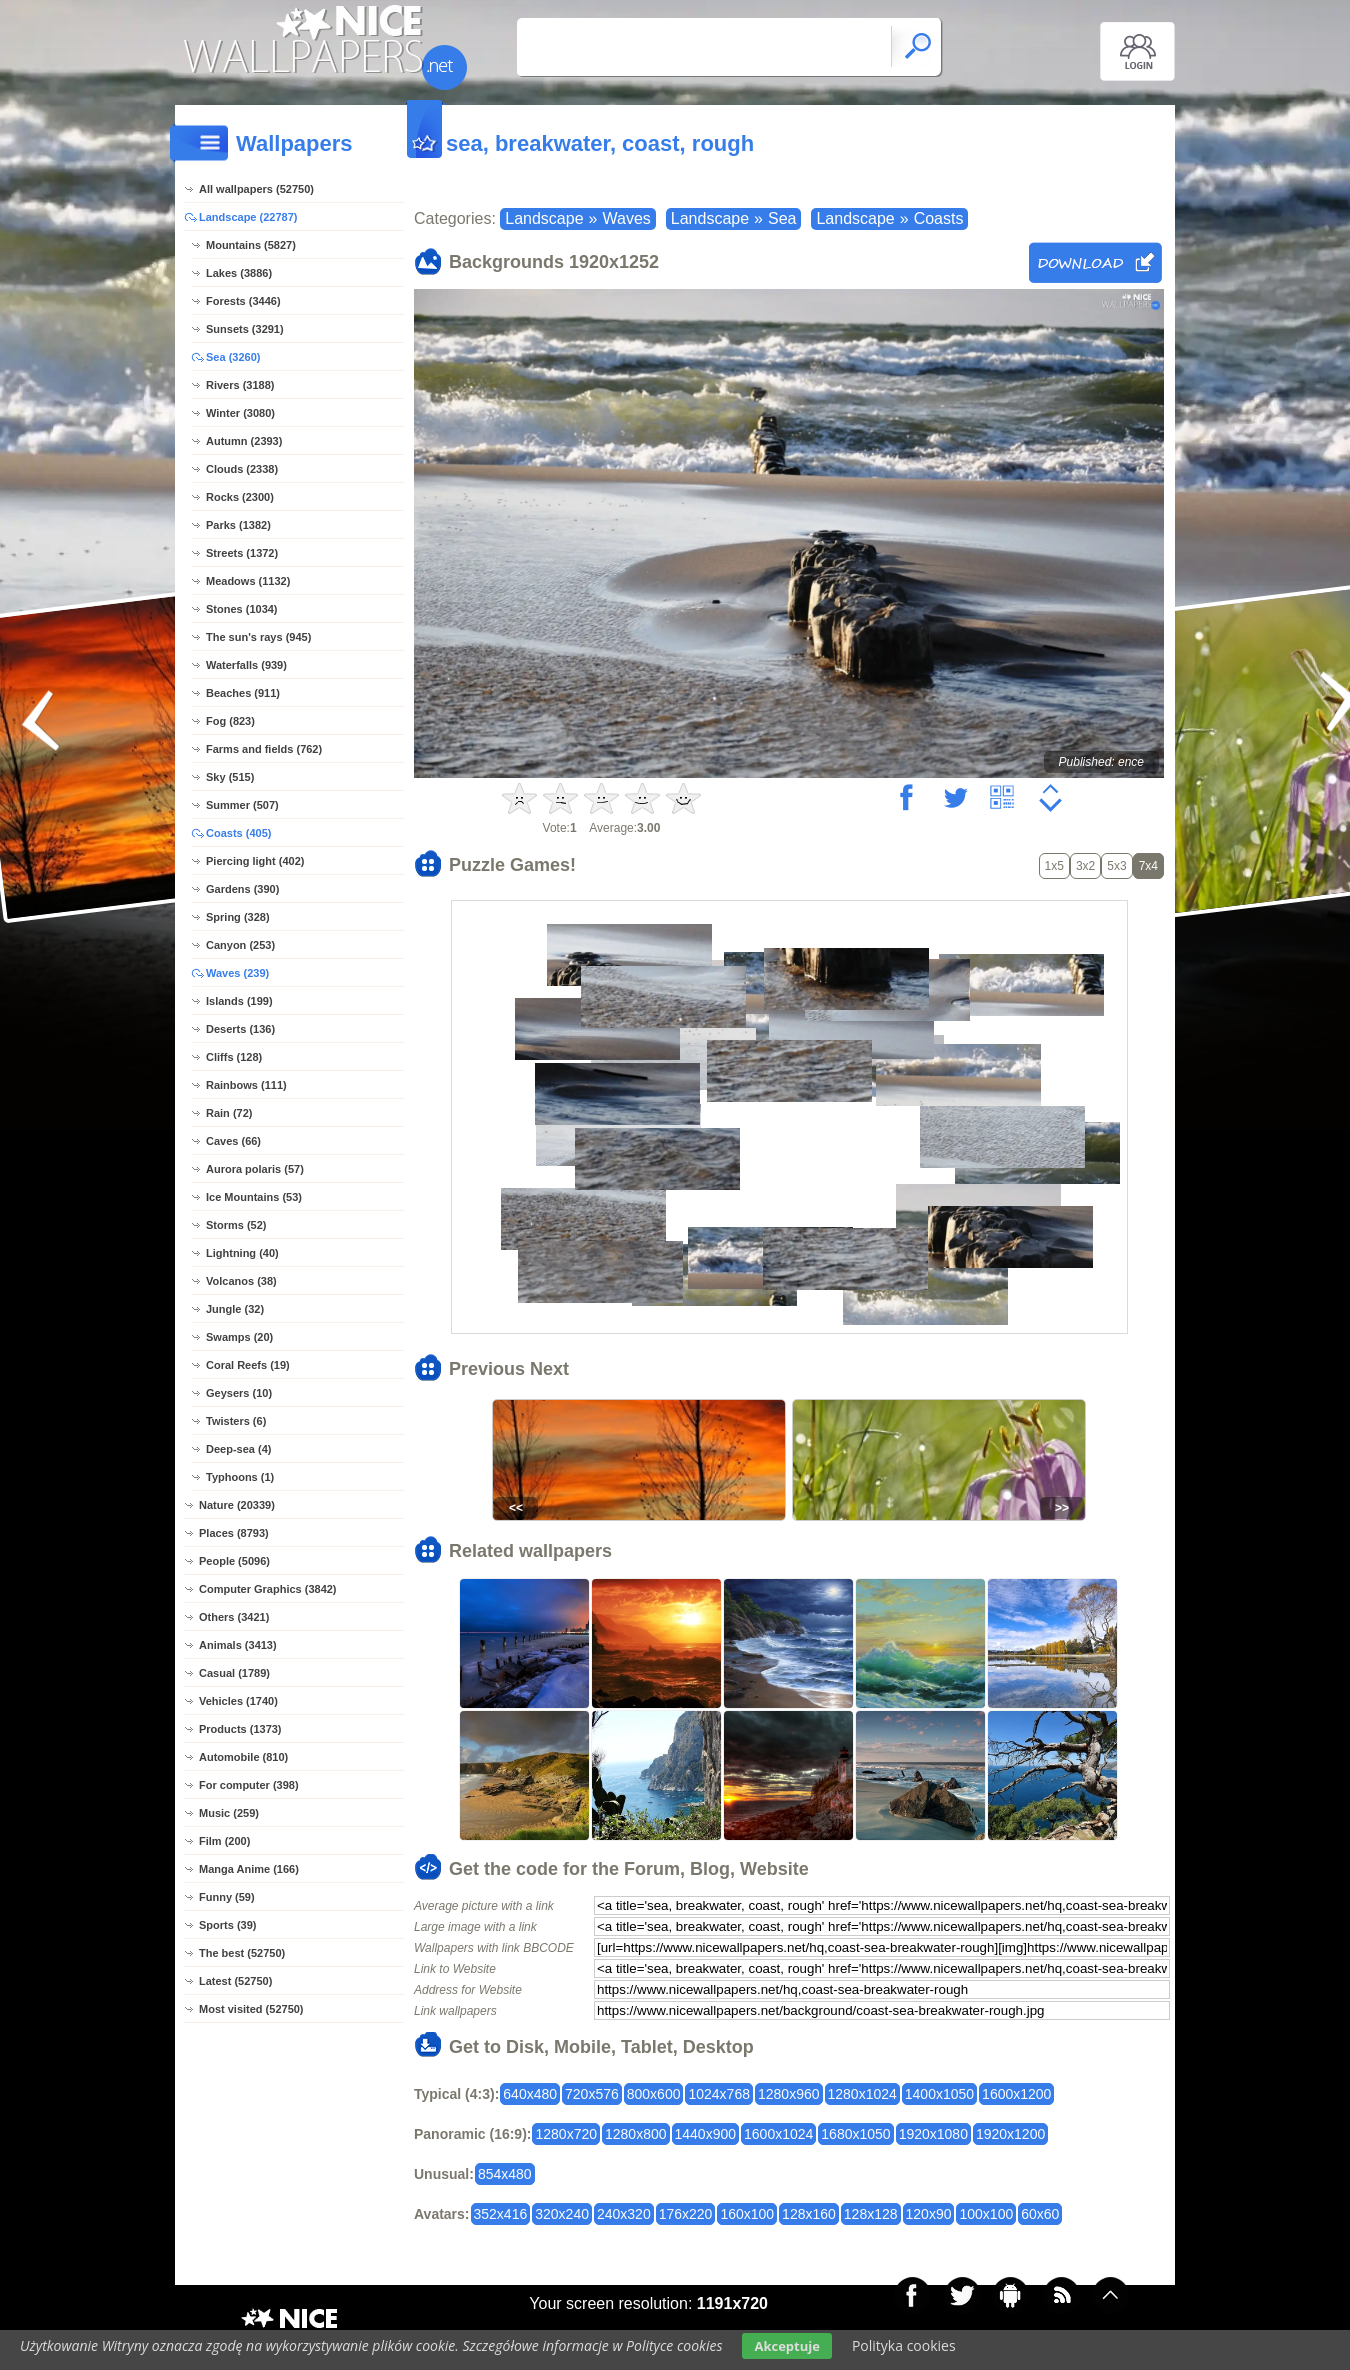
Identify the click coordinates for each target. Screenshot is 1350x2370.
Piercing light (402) (255, 861)
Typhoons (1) (240, 1477)
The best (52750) (242, 1953)
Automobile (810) (243, 1757)
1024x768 (719, 2094)
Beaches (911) (243, 693)
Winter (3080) (240, 413)
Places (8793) (234, 1533)
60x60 (1040, 2214)
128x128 (871, 2214)
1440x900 (706, 2134)
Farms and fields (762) (264, 749)
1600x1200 (1016, 2094)
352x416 (501, 2214)
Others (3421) (234, 1617)
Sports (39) (227, 1925)
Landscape (544, 218)
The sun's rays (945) (258, 637)
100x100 (986, 2214)
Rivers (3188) (240, 385)
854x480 (505, 2174)
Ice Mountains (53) (254, 1197)
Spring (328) (238, 917)
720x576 (592, 2094)
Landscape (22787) (248, 217)
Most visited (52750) (251, 2009)
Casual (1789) (234, 1673)
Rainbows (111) (246, 1085)
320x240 (562, 2214)
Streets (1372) (242, 553)
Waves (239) (237, 973)
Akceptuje (786, 2346)
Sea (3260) (233, 357)
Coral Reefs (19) (248, 1365)
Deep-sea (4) (238, 1449)
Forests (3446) (243, 301)
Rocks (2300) (240, 497)
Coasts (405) (238, 833)
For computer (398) (249, 1785)
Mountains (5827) (251, 245)
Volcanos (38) (241, 1281)
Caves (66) (233, 1141)
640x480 (530, 2094)
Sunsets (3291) (245, 329)
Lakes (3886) (239, 273)
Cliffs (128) (234, 1057)
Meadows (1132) (248, 581)
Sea (782, 218)
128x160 (809, 2214)
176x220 (686, 2214)
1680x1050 (855, 2134)
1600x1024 (778, 2134)
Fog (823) (230, 721)
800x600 (654, 2094)
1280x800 (636, 2134)
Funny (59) (227, 1897)
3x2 (1085, 866)
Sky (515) (230, 777)
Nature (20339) (237, 1505)
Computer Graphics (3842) (268, 1589)
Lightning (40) (242, 1253)
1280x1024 (862, 2094)
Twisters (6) (236, 1421)
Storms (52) (236, 1225)
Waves (626, 218)
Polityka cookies (904, 2345)
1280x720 (566, 2134)
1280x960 (789, 2094)
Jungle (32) (235, 1309)
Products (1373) (240, 1729)
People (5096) (234, 1561)
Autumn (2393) (244, 441)
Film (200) (224, 1841)
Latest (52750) (235, 1981)
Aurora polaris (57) (255, 1169)
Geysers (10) (239, 1393)
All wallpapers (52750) (256, 189)
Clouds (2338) (242, 469)
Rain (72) (229, 1113)
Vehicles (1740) (238, 1701)
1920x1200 (1010, 2134)
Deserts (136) (240, 1029)
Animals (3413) (238, 1645)
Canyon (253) (240, 945)
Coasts (939, 218)
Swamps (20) (239, 1337)
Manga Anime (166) (249, 1869)
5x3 (1116, 866)
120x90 (929, 2214)
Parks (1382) (238, 525)
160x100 (747, 2214)
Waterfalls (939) (246, 665)
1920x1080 (933, 2134)
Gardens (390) (242, 889)
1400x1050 (939, 2094)
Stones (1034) (242, 609)
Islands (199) (239, 1001)
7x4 (1148, 866)
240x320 (624, 2214)
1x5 (1054, 866)
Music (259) (229, 1813)
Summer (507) (242, 805)
